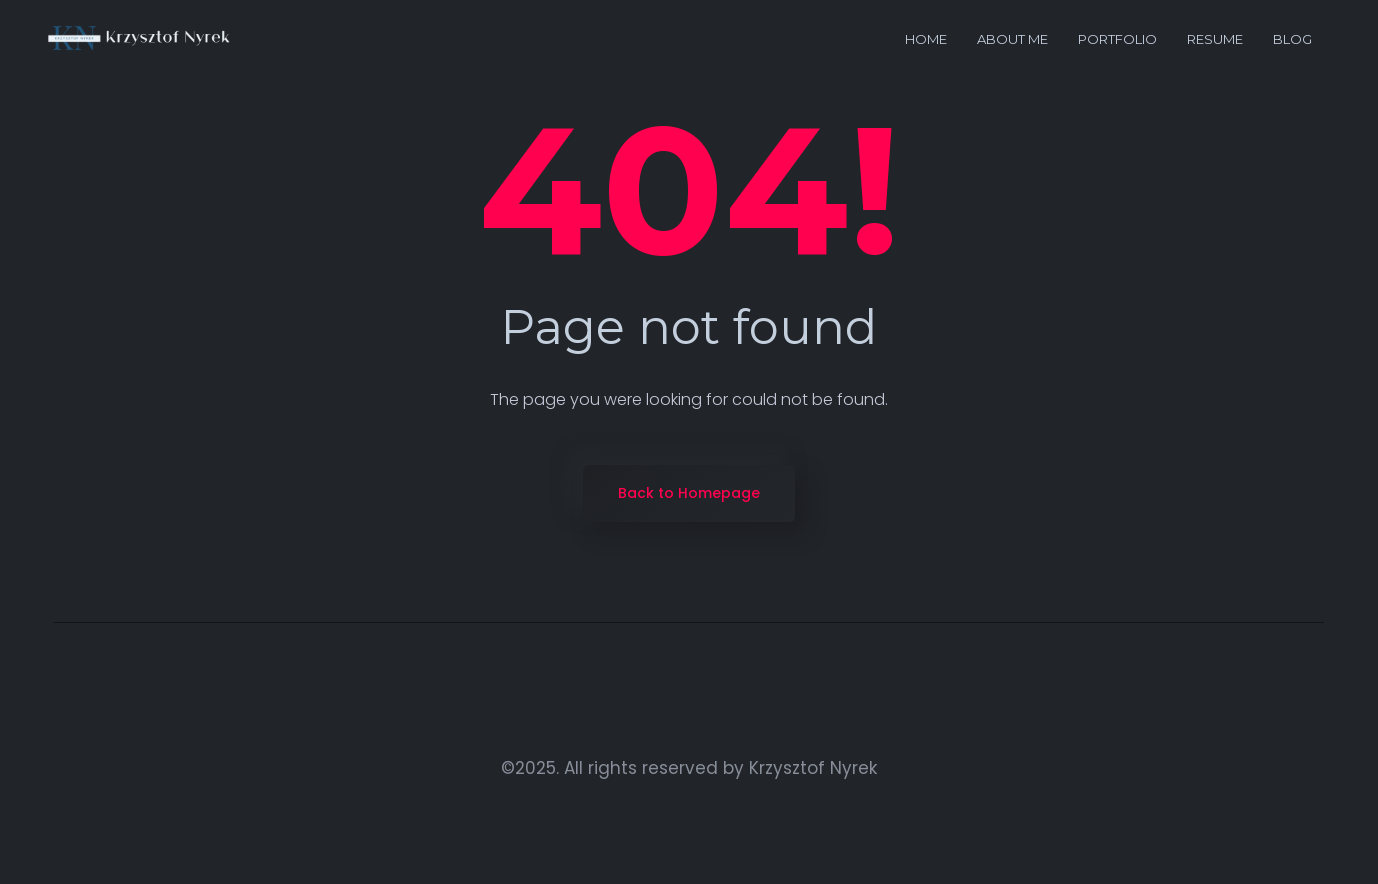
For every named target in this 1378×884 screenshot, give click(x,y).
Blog (1292, 39)
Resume (1215, 39)
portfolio (1117, 39)
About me (1012, 39)
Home (926, 39)
